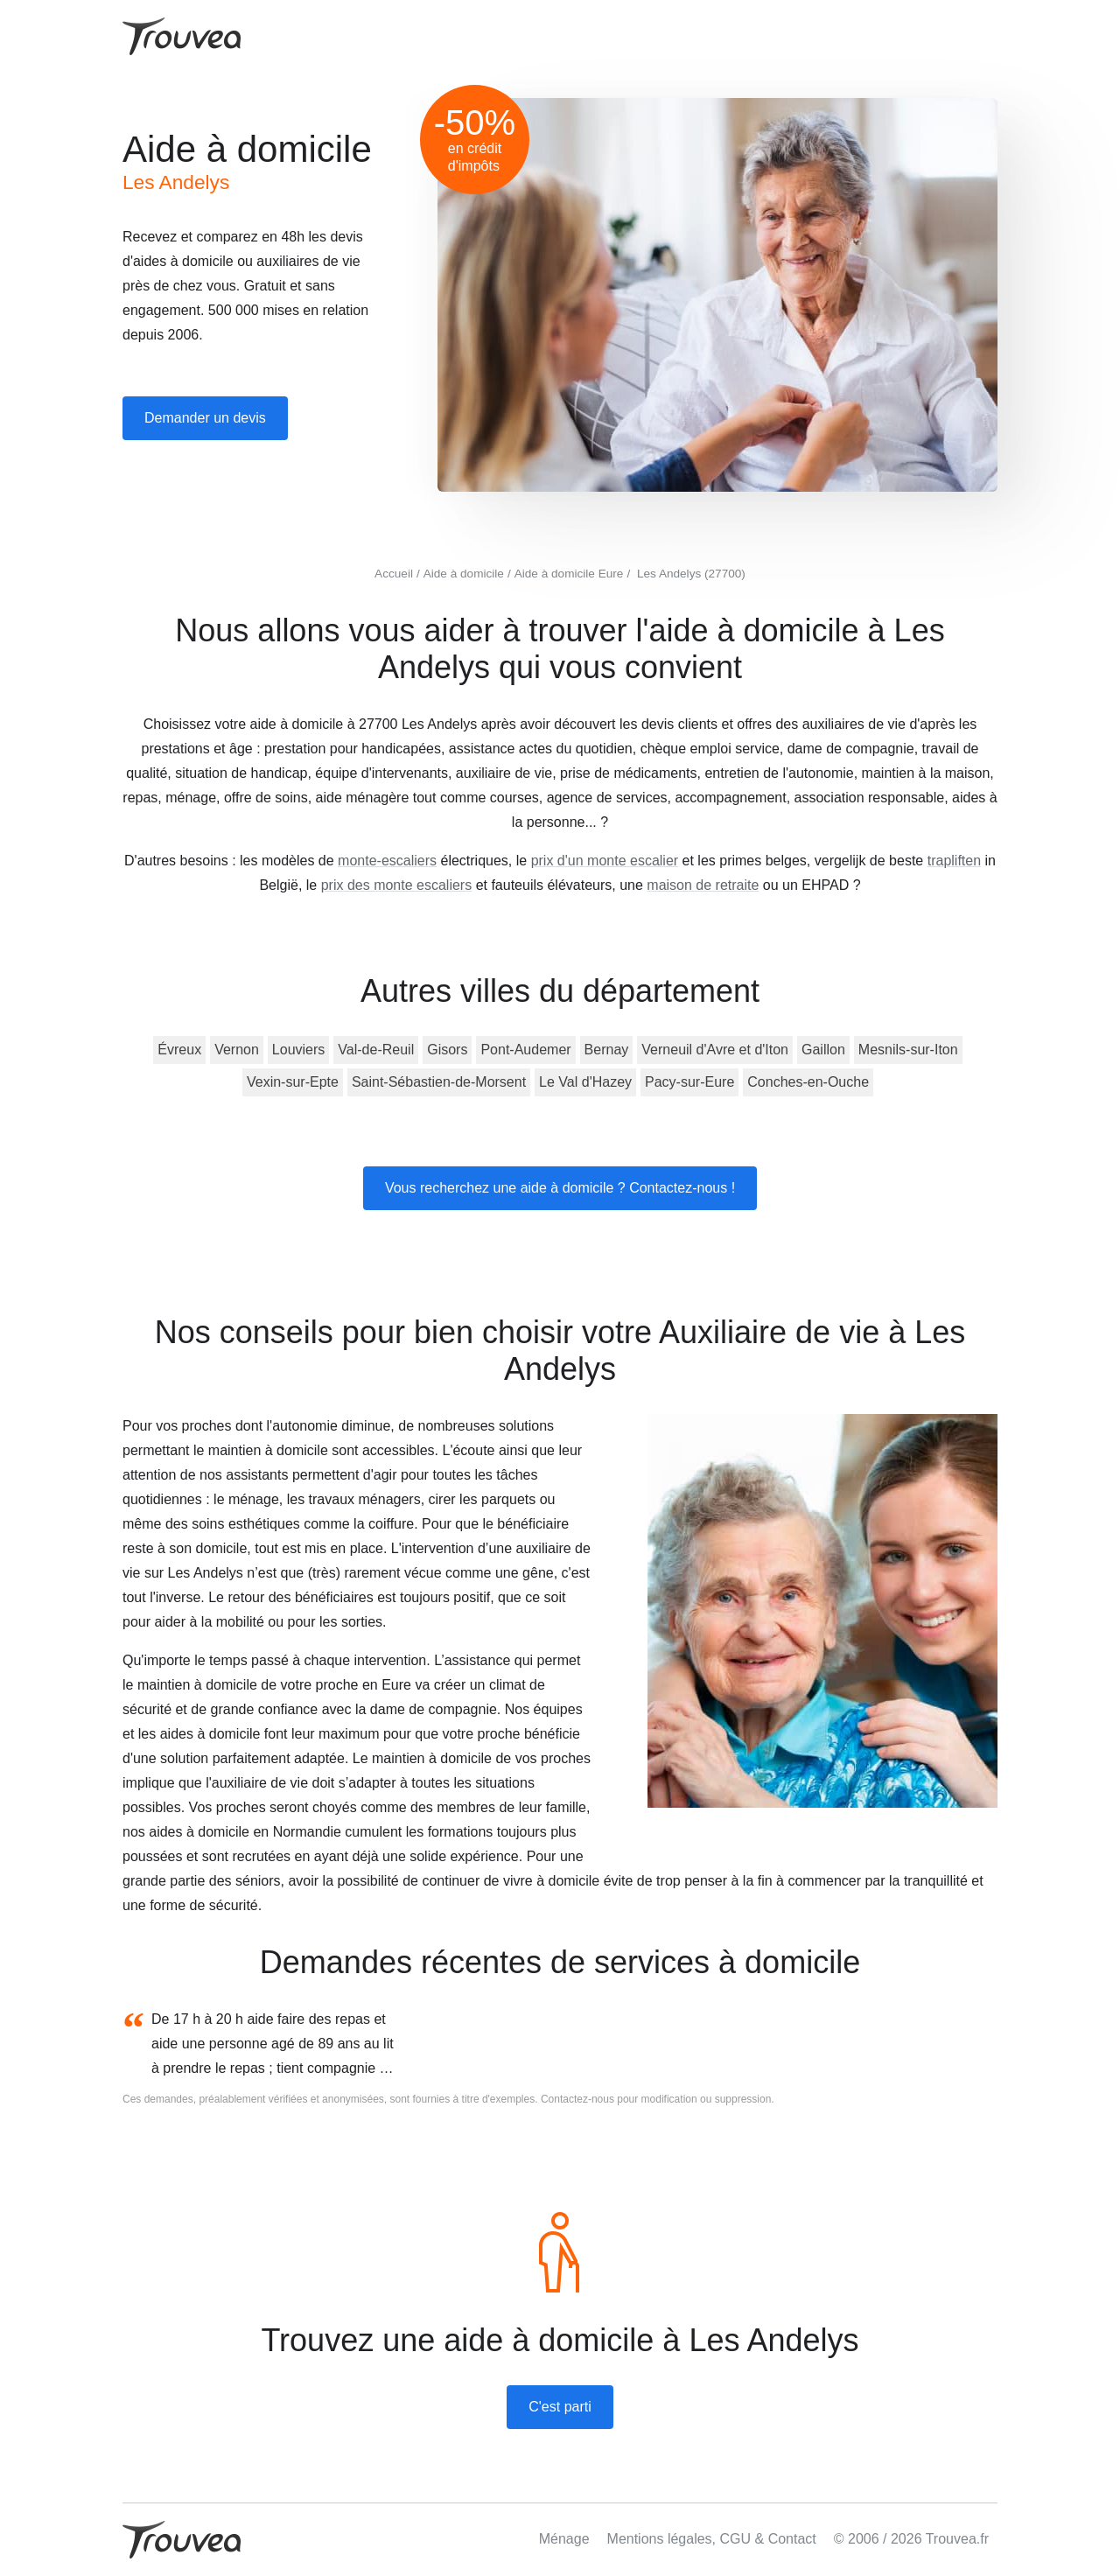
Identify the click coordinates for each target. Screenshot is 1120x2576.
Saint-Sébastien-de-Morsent (439, 1081)
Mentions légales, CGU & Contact (711, 2538)
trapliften (954, 860)
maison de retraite (703, 885)
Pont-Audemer (525, 1049)
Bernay (606, 1049)
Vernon (236, 1049)
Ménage (564, 2538)
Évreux (179, 1049)
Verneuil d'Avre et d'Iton (714, 1049)
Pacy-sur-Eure (689, 1081)
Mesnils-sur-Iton (908, 1049)
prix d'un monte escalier (604, 860)
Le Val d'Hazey (585, 1081)
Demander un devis (205, 417)
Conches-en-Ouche (808, 1081)
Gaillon (823, 1049)
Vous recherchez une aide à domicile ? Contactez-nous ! (560, 1187)
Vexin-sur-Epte (293, 1081)
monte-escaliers (387, 860)
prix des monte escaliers (396, 885)
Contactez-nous (577, 2099)
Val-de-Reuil (376, 1049)
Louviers (298, 1049)
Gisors (447, 1049)
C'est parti (560, 2406)
